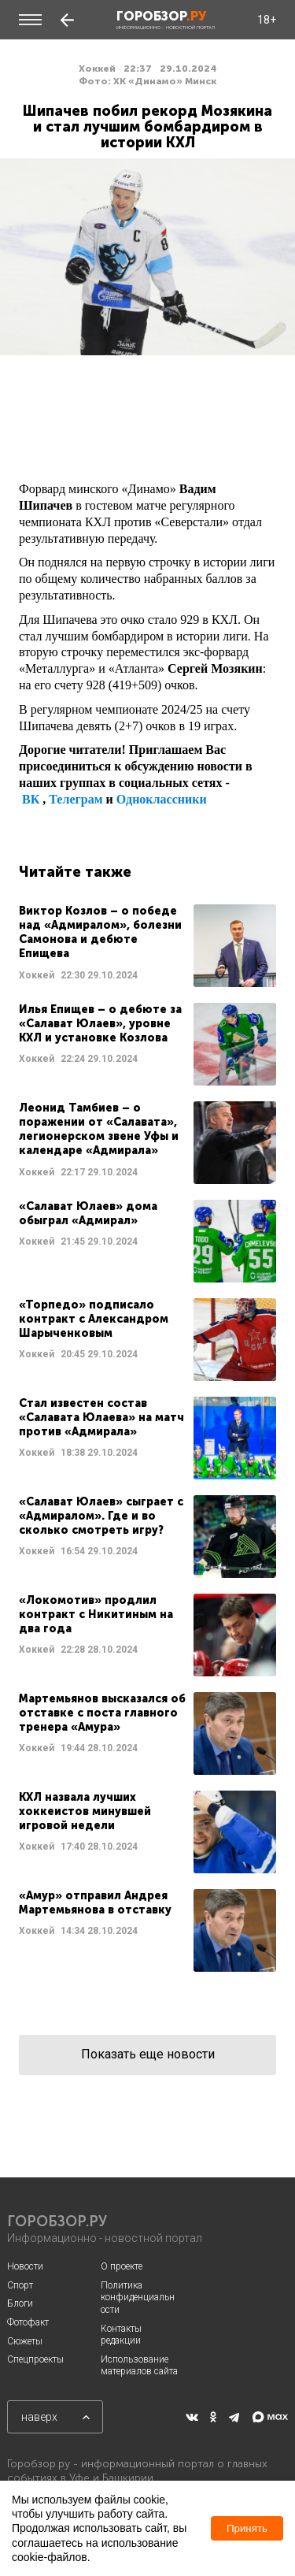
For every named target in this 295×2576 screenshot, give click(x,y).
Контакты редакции (121, 2335)
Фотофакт (28, 2322)
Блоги (20, 2303)
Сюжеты (24, 2341)
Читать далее (147, 945)
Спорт (20, 2285)
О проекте (121, 2266)
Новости (25, 2266)
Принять (247, 2528)
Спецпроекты (35, 2359)
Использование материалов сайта (139, 2365)
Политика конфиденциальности (138, 2297)
